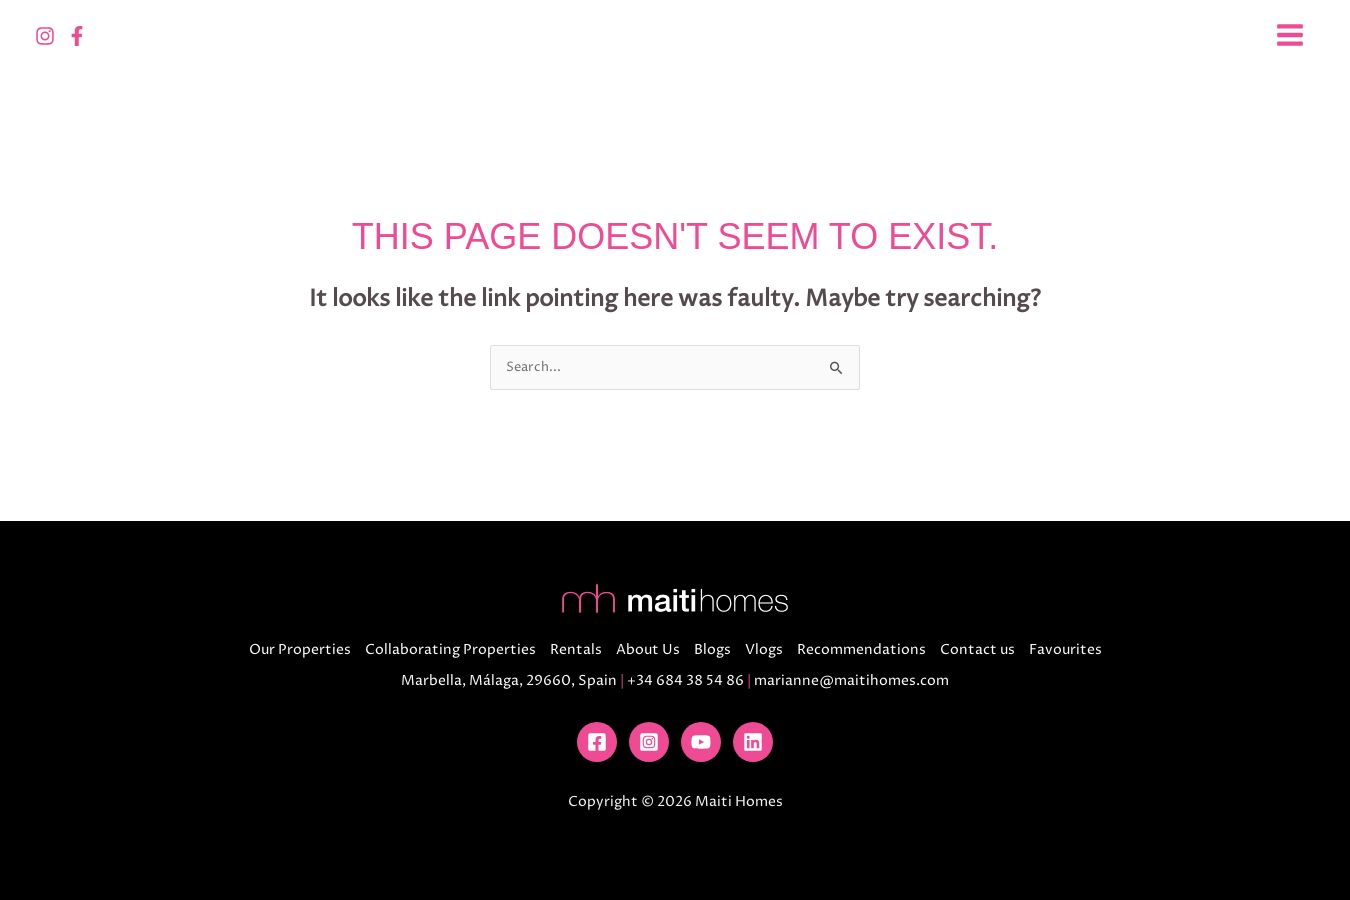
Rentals (576, 649)
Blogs (712, 649)
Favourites (1065, 649)
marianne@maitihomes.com (851, 680)
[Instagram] (45, 36)
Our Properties (300, 649)
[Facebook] (77, 36)
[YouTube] (701, 742)
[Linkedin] (753, 742)
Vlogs (764, 649)
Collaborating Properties (450, 649)
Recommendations (861, 649)
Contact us (977, 649)
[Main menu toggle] (1289, 35)
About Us (648, 649)
